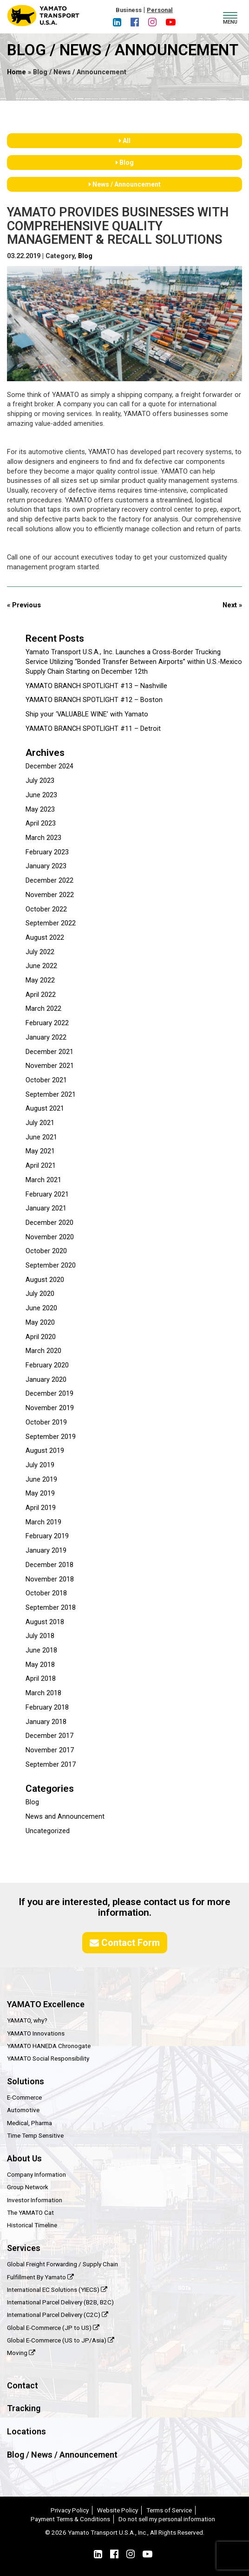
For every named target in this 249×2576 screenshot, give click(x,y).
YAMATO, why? (27, 2020)
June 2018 (41, 1650)
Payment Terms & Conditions (70, 2519)
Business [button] (129, 10)
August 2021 (45, 1108)
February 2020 (47, 1365)
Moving (21, 2352)
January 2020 (46, 1380)
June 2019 (41, 1479)
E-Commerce (24, 2097)
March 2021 (43, 1180)
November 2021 (50, 1066)
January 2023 (46, 866)
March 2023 (43, 838)
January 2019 (46, 1551)
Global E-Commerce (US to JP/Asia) (60, 2340)
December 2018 (49, 1565)
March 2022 (43, 1009)
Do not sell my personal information (166, 2519)
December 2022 (49, 881)
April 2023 (41, 823)
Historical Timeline (32, 2225)
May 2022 (40, 980)
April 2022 (41, 995)
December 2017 (49, 1736)
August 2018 (45, 1622)
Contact (22, 2385)
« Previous (24, 605)
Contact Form (125, 1942)
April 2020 (41, 1337)
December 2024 (49, 766)
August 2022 (45, 938)
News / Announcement (125, 184)
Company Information (36, 2174)
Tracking (23, 2408)
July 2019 (40, 1465)
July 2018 (40, 1636)
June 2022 (41, 966)
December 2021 (49, 1052)
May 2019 (40, 1493)
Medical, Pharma (29, 2123)
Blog (125, 162)
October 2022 (46, 909)
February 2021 (47, 1194)
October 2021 (46, 1080)
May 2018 (40, 1665)
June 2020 (41, 1308)
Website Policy (117, 2510)
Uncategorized (48, 1831)
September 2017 (51, 1765)
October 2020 (46, 1251)
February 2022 (47, 1023)
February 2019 (47, 1536)
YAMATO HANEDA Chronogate (49, 2045)
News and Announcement (65, 1817)
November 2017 (50, 1750)
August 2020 (45, 1280)
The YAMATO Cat (30, 2212)
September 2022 (51, 923)
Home (16, 72)
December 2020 (49, 1223)
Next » (232, 605)
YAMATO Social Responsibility (48, 2058)
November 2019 (50, 1408)
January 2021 (46, 1208)
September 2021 (51, 1095)
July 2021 (40, 1123)
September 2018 (51, 1608)
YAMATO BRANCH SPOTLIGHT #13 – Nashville (96, 686)
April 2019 (41, 1508)
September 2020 (51, 1265)
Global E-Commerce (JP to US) (53, 2327)
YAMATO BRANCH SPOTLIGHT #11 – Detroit (93, 729)
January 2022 (46, 1037)
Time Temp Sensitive (35, 2135)
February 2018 (47, 1707)
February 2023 (47, 852)
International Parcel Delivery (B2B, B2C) (60, 2302)
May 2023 (40, 809)
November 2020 (50, 1237)
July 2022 (40, 952)
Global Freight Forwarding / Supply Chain (62, 2264)
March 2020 (43, 1351)
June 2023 (41, 795)
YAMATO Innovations (36, 2033)
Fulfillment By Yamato (40, 2277)
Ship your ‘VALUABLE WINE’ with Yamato (87, 714)
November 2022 (50, 895)
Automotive (23, 2110)
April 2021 (41, 1166)
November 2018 (50, 1579)
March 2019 (43, 1522)
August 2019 (45, 1451)
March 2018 (43, 1693)
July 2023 (40, 781)
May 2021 (40, 1151)
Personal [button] (160, 10)
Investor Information (34, 2200)
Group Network (27, 2187)
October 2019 (46, 1422)
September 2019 (51, 1437)
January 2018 (46, 1722)
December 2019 (49, 1394)
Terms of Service (169, 2510)
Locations (26, 2431)
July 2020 (40, 1294)
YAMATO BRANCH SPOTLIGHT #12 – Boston (94, 700)
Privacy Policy (70, 2510)
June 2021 (41, 1137)
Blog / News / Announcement (62, 2454)
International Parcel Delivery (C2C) (57, 2314)
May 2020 (40, 1323)
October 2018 (46, 1593)
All (125, 140)
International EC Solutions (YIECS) (57, 2289)
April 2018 (41, 1679)
